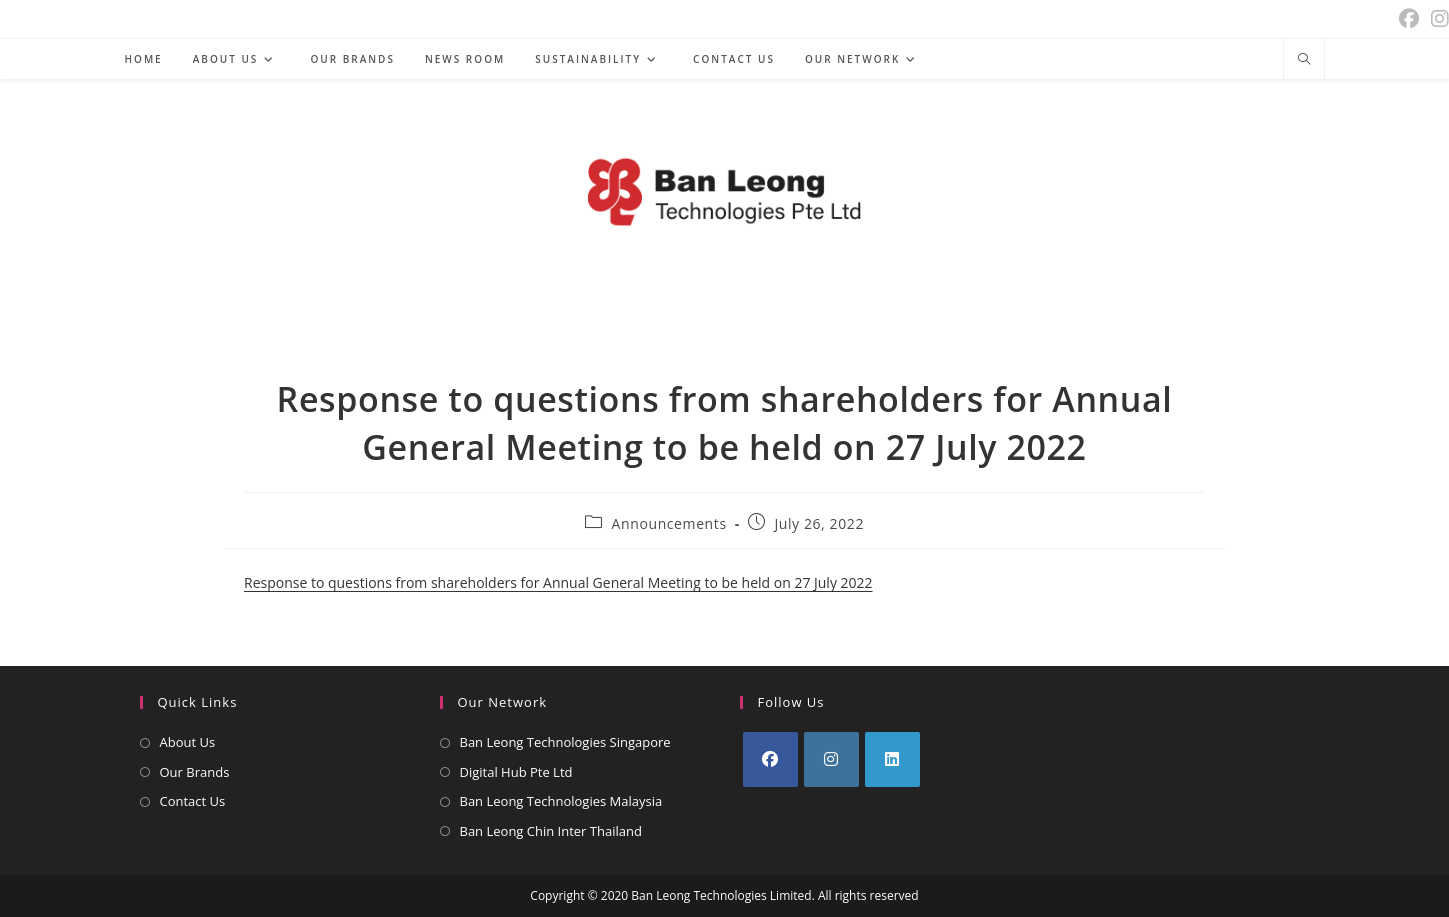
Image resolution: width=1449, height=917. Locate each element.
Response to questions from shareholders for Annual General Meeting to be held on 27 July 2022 (558, 582)
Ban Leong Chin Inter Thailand (551, 831)
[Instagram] (831, 759)
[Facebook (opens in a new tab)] (1409, 19)
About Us (188, 742)
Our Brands (195, 772)
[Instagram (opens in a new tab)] (1437, 19)
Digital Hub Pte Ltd (516, 772)
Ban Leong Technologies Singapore (565, 742)
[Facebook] (770, 759)
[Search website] (1304, 60)
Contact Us (193, 801)
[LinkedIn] (892, 759)
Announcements (669, 523)
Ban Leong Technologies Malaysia (561, 801)
